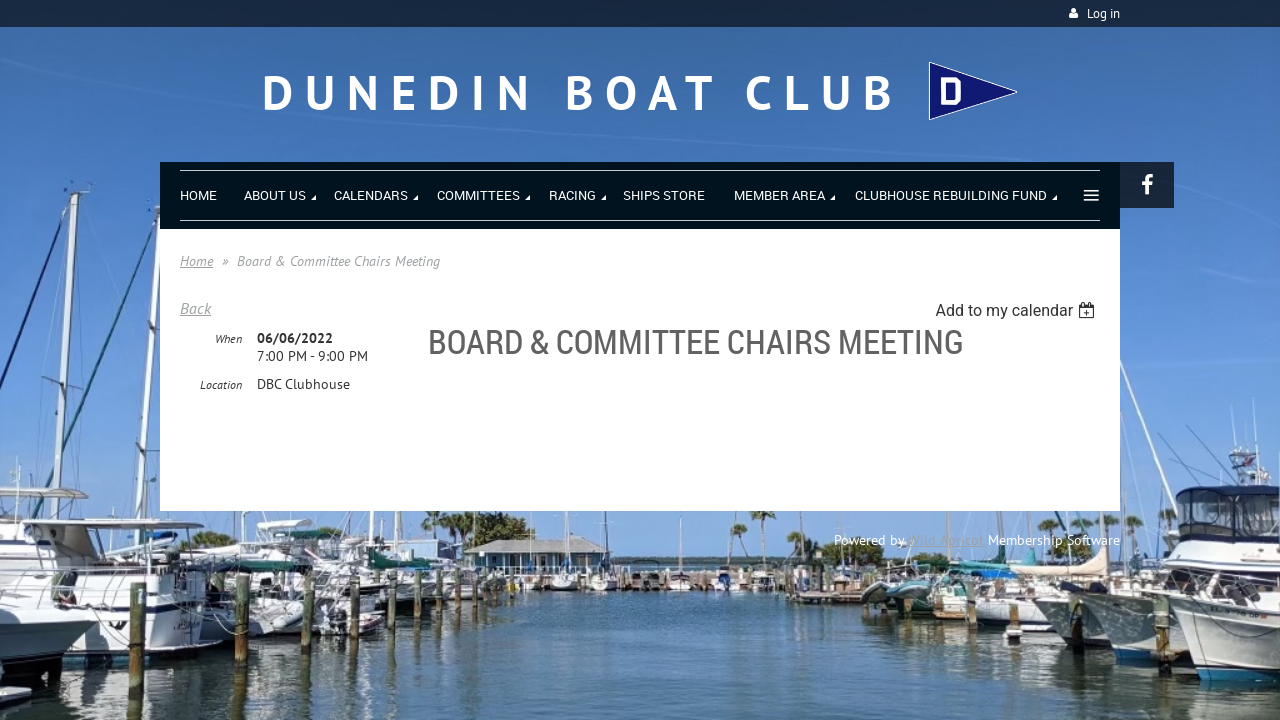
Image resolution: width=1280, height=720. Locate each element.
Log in (1103, 13)
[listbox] (1017, 310)
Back (195, 308)
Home (196, 261)
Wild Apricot (946, 540)
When (228, 339)
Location (221, 385)
